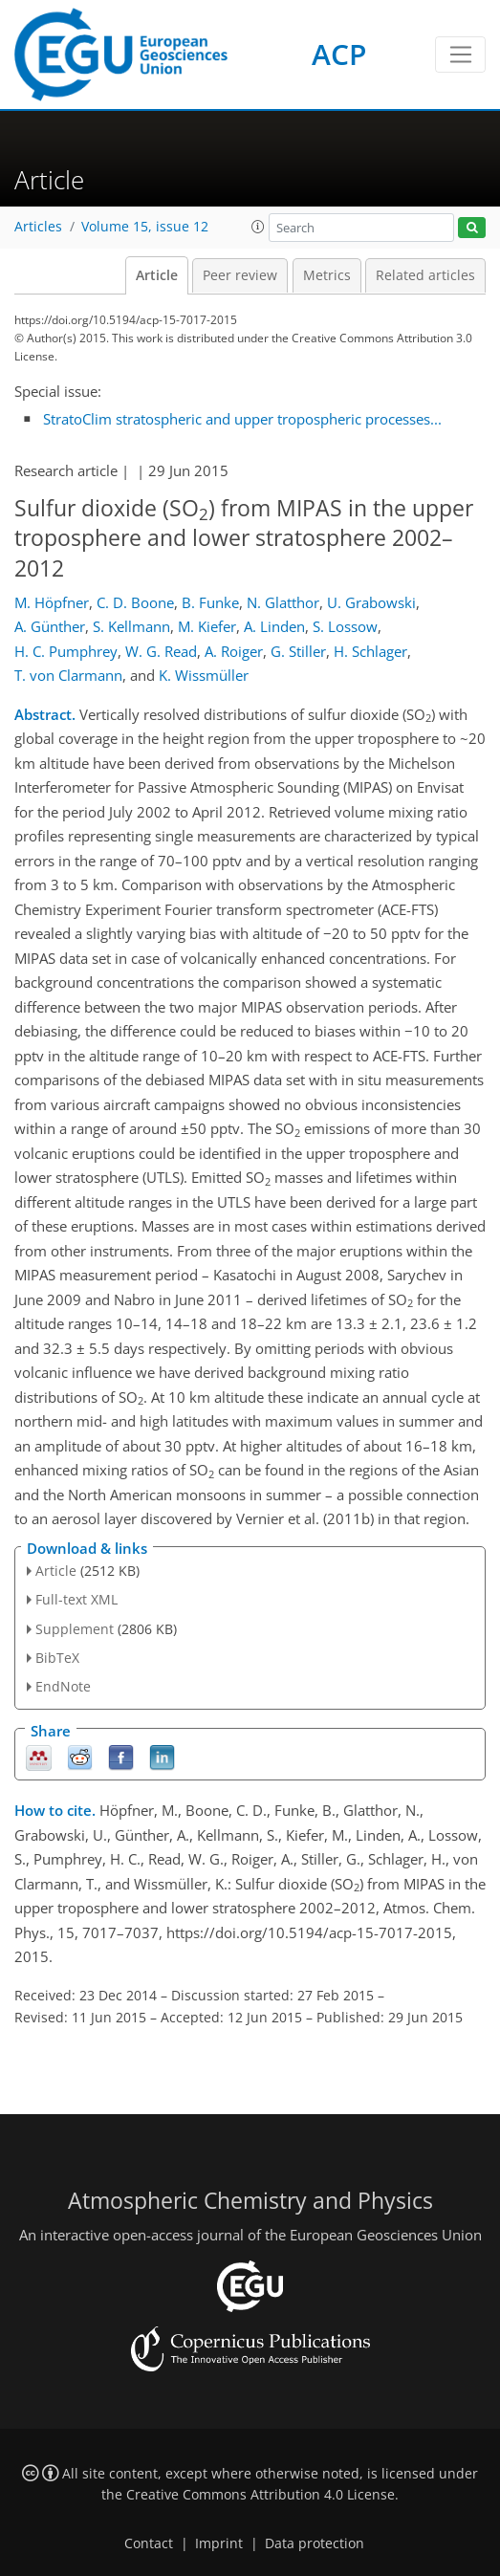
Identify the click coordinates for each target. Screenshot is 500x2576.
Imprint (219, 2543)
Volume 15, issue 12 (144, 226)
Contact (148, 2543)
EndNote (63, 1686)
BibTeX (57, 1657)
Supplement (74, 1629)
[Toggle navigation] (460, 54)
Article (157, 275)
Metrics (327, 275)
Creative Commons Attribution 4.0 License (260, 2494)
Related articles (425, 275)
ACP (339, 54)
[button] (258, 226)
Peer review (240, 275)
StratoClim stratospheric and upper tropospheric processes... (242, 418)
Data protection (314, 2543)
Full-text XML (76, 1599)
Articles (38, 226)
